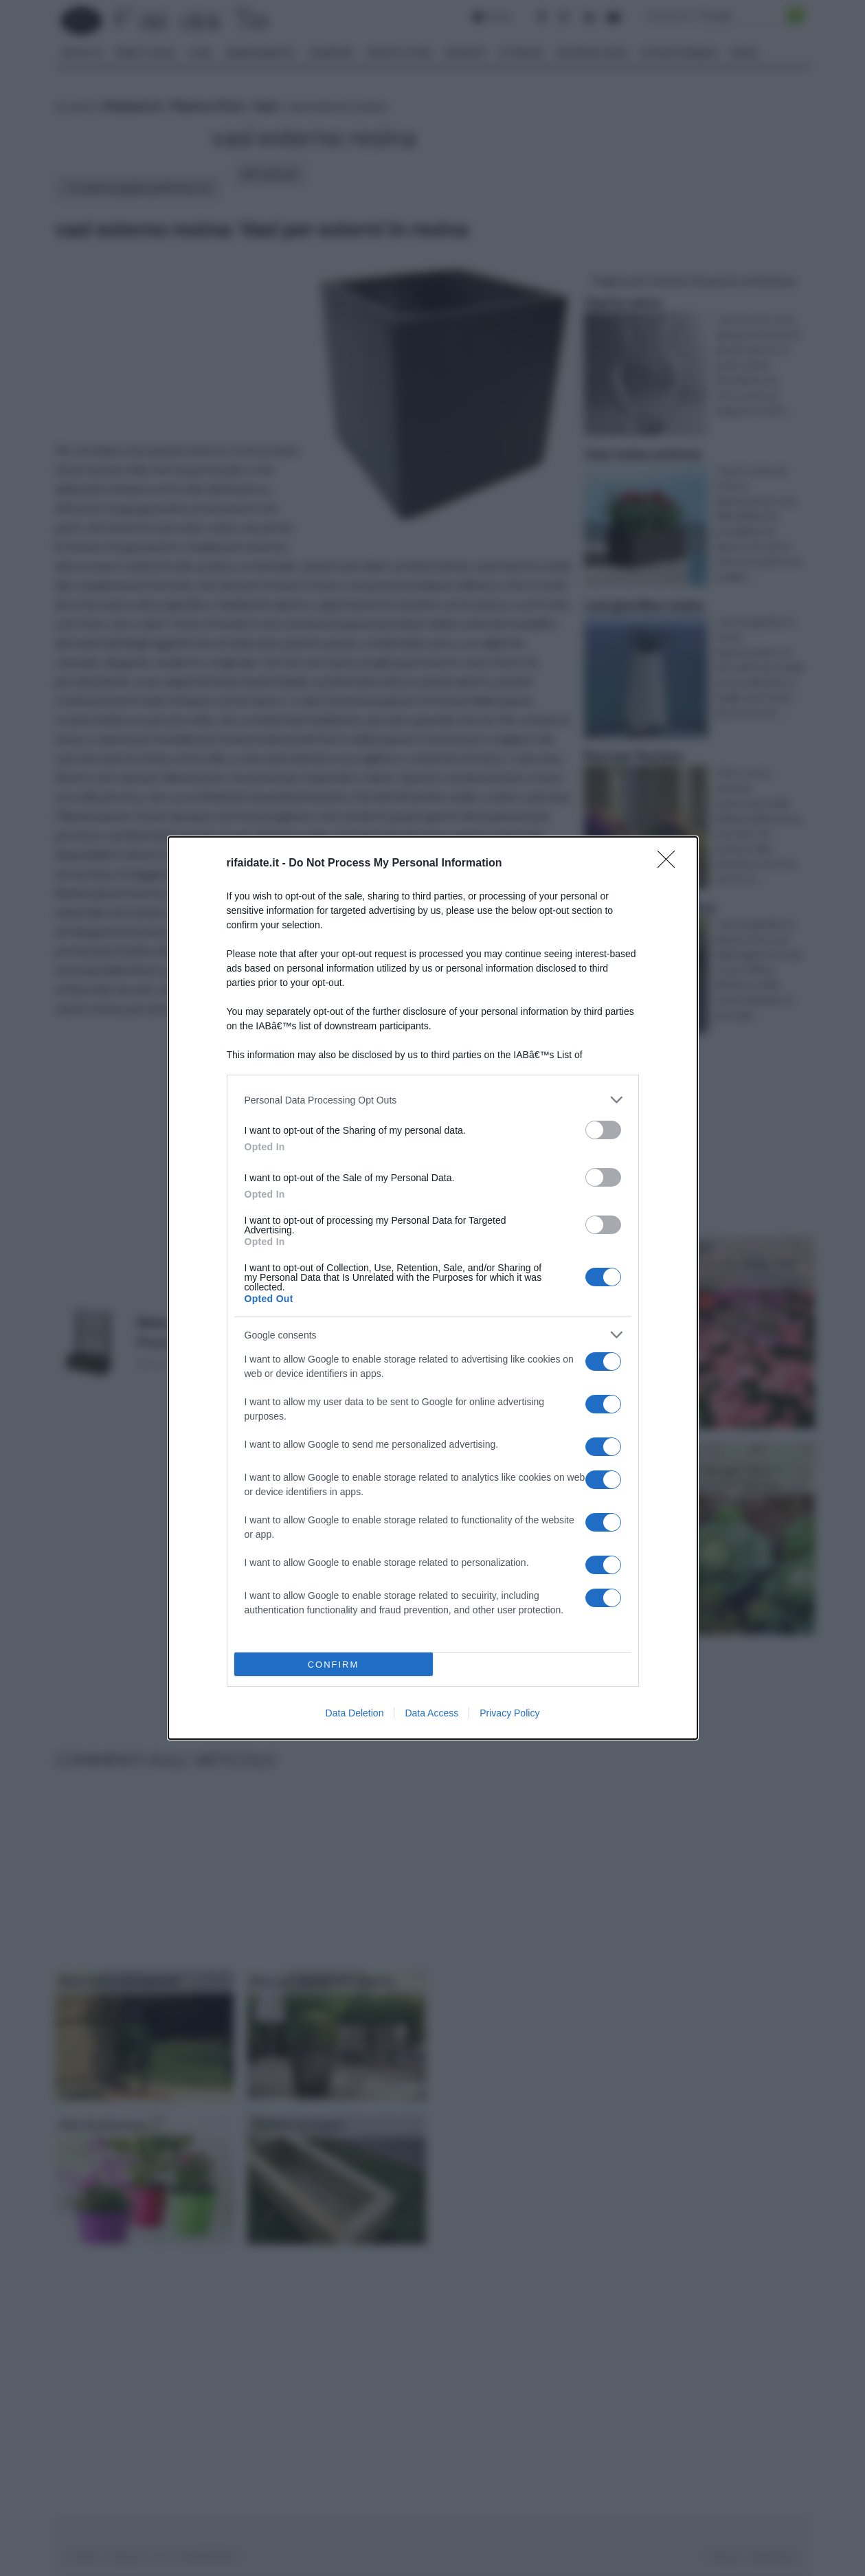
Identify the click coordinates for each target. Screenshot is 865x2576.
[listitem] (433, 1100)
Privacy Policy (509, 1712)
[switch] (603, 1130)
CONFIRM (333, 1664)
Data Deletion (355, 1712)
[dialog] (432, 1288)
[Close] (671, 864)
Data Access (431, 1712)
